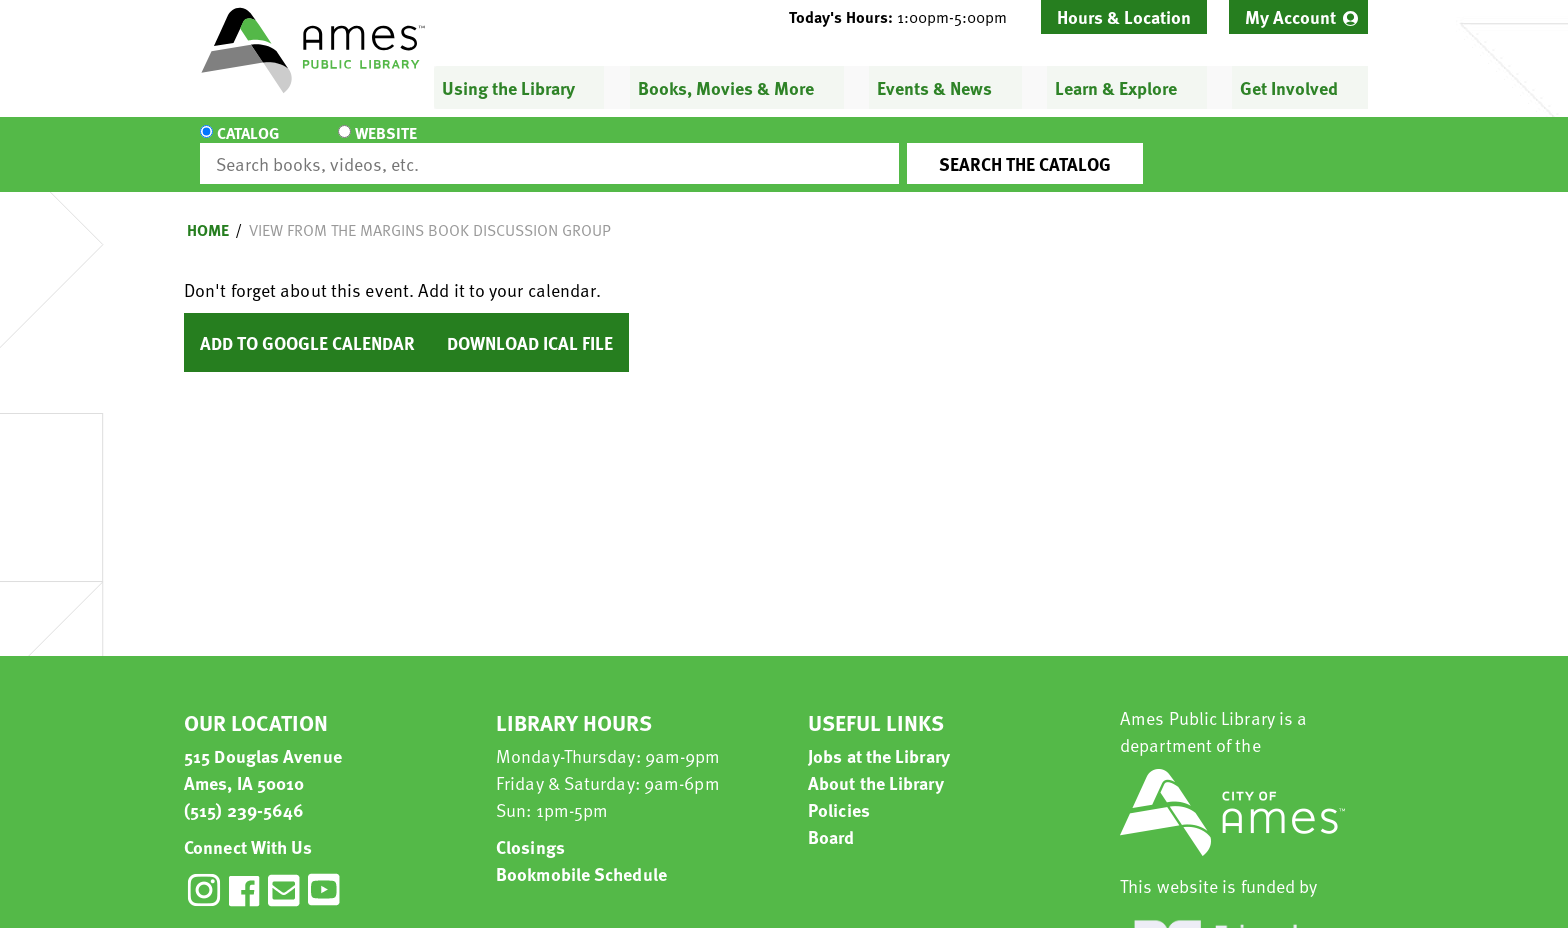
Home (208, 212)
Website (369, 146)
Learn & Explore (1116, 87)
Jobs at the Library (879, 737)
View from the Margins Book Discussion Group (430, 212)
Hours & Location (1124, 16)
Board (831, 818)
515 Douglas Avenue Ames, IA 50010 (263, 751)
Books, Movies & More (726, 87)
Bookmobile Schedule (581, 855)
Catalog (248, 146)
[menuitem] (1298, 17)
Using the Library (508, 87)
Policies (839, 791)
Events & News (934, 87)
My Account (1290, 16)
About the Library (876, 764)
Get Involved (1289, 87)
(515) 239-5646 (244, 791)
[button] (906, 17)
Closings (530, 828)
